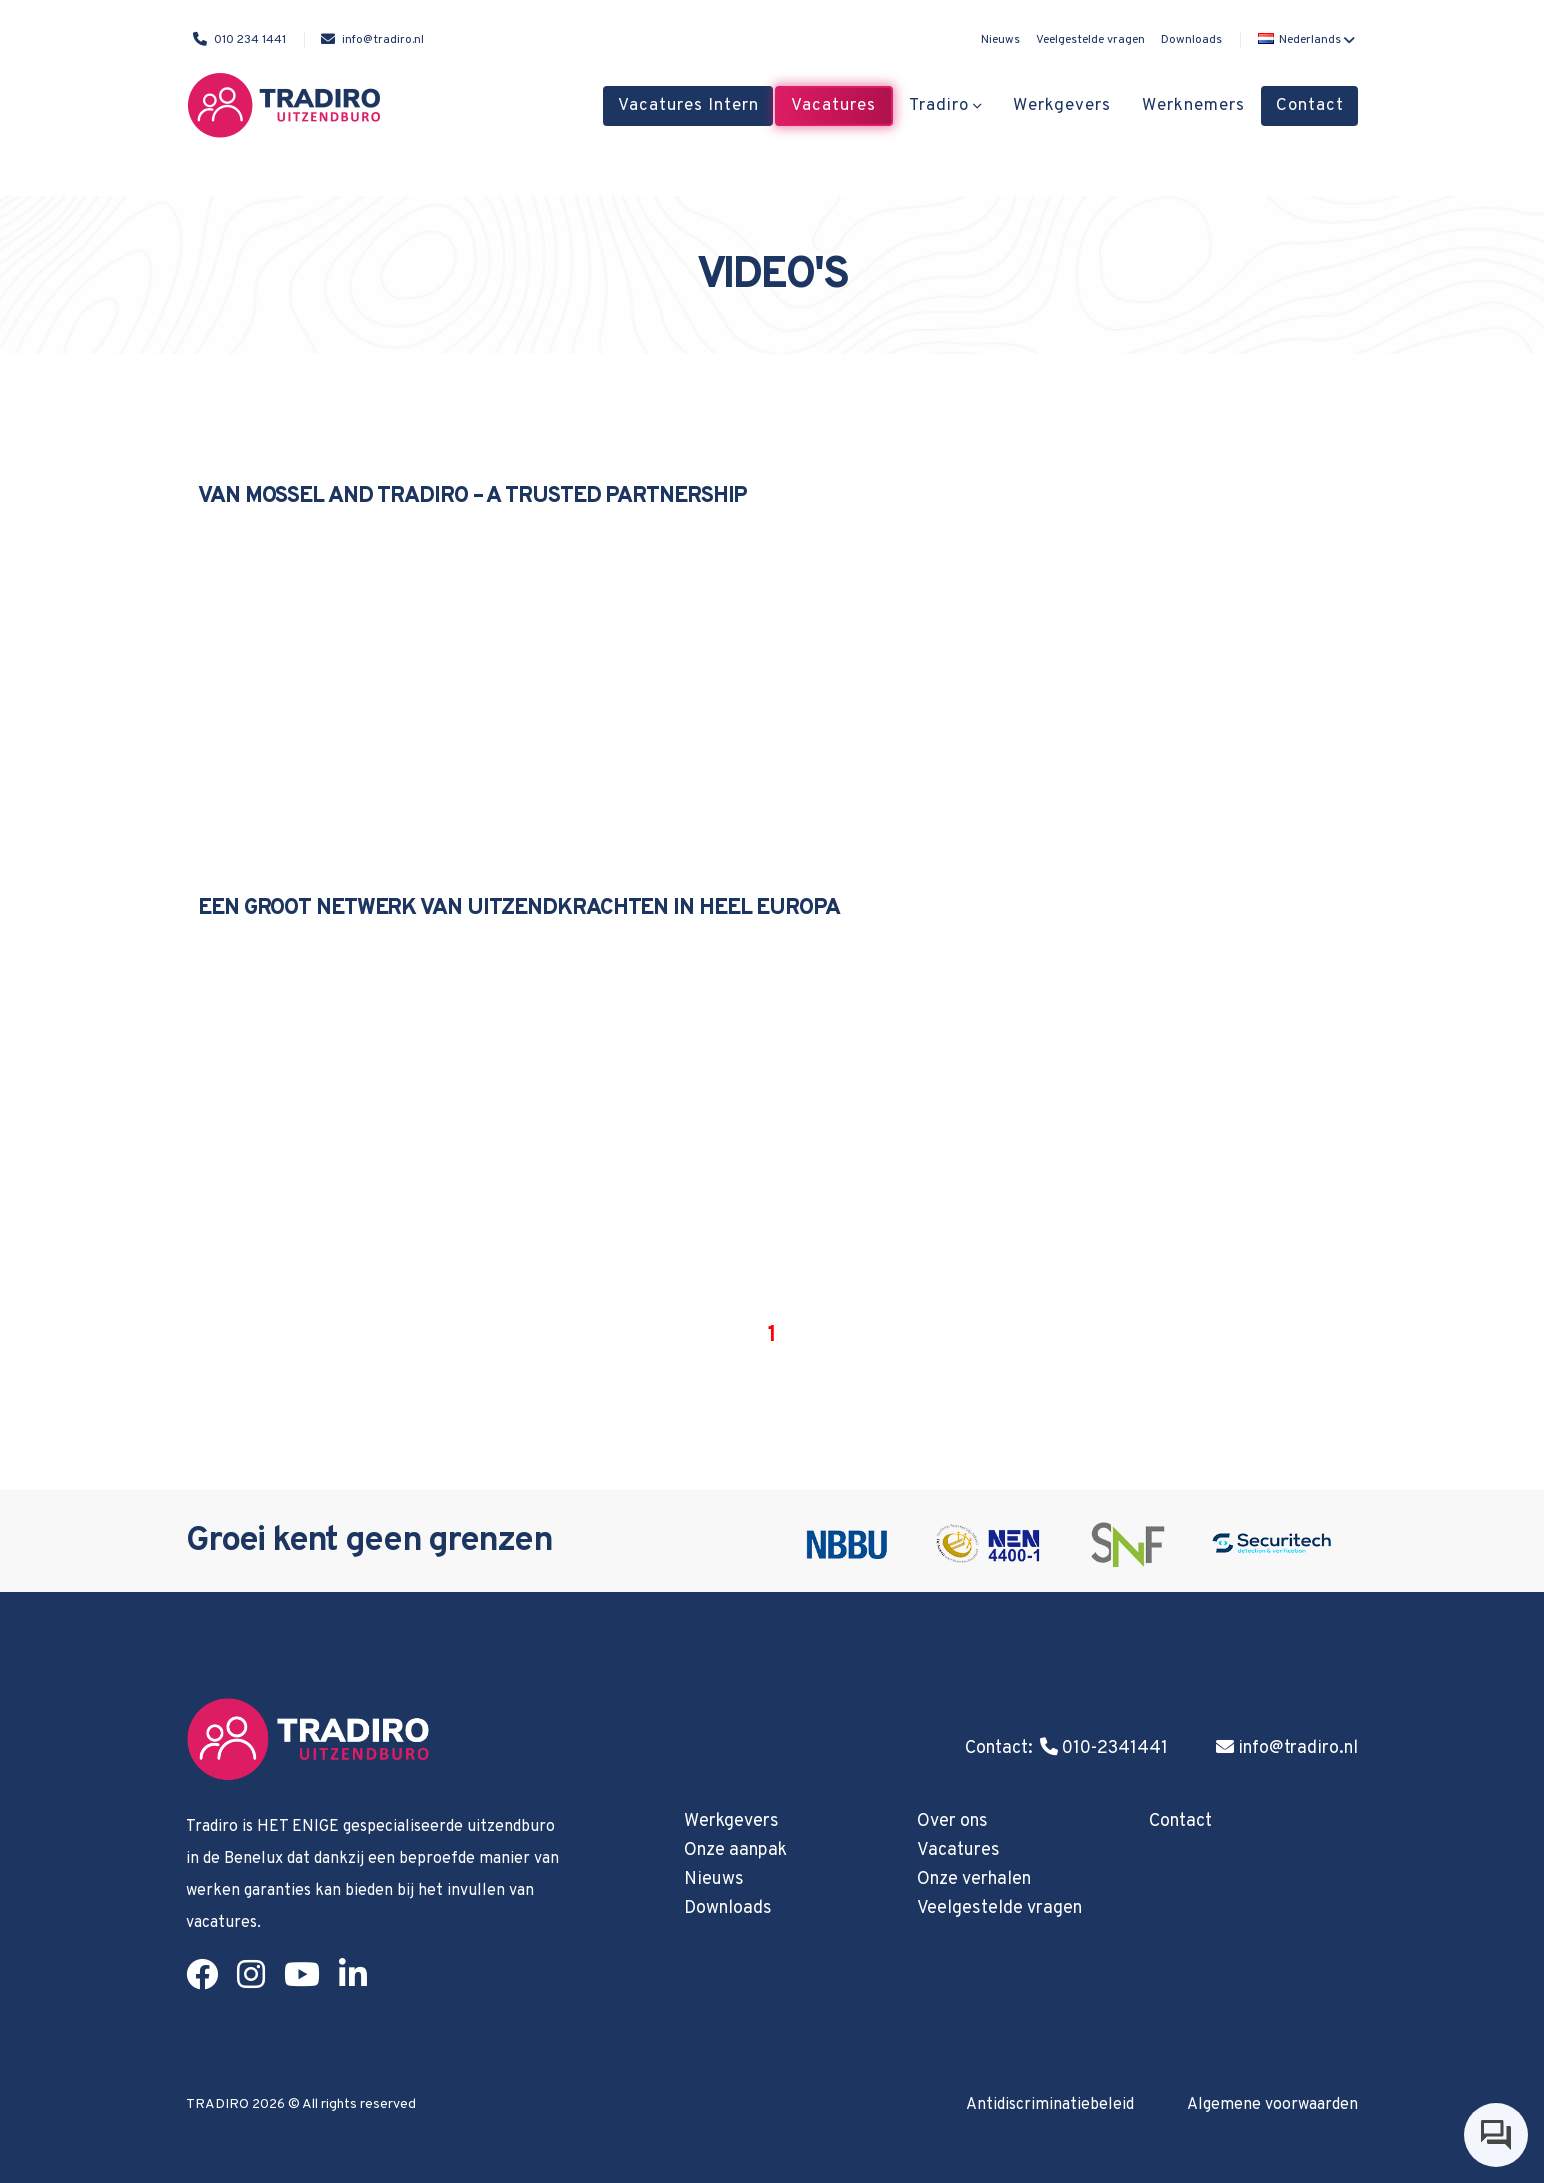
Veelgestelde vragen (1090, 40)
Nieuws (1000, 40)
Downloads (1191, 40)
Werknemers (1193, 106)
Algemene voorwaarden (1272, 2105)
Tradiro (939, 106)
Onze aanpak (735, 1850)
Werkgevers (1062, 106)
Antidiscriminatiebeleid (1050, 2105)
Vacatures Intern (688, 106)
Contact (1310, 106)
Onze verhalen (974, 1879)
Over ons (952, 1821)
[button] (1304, 40)
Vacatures (833, 106)
